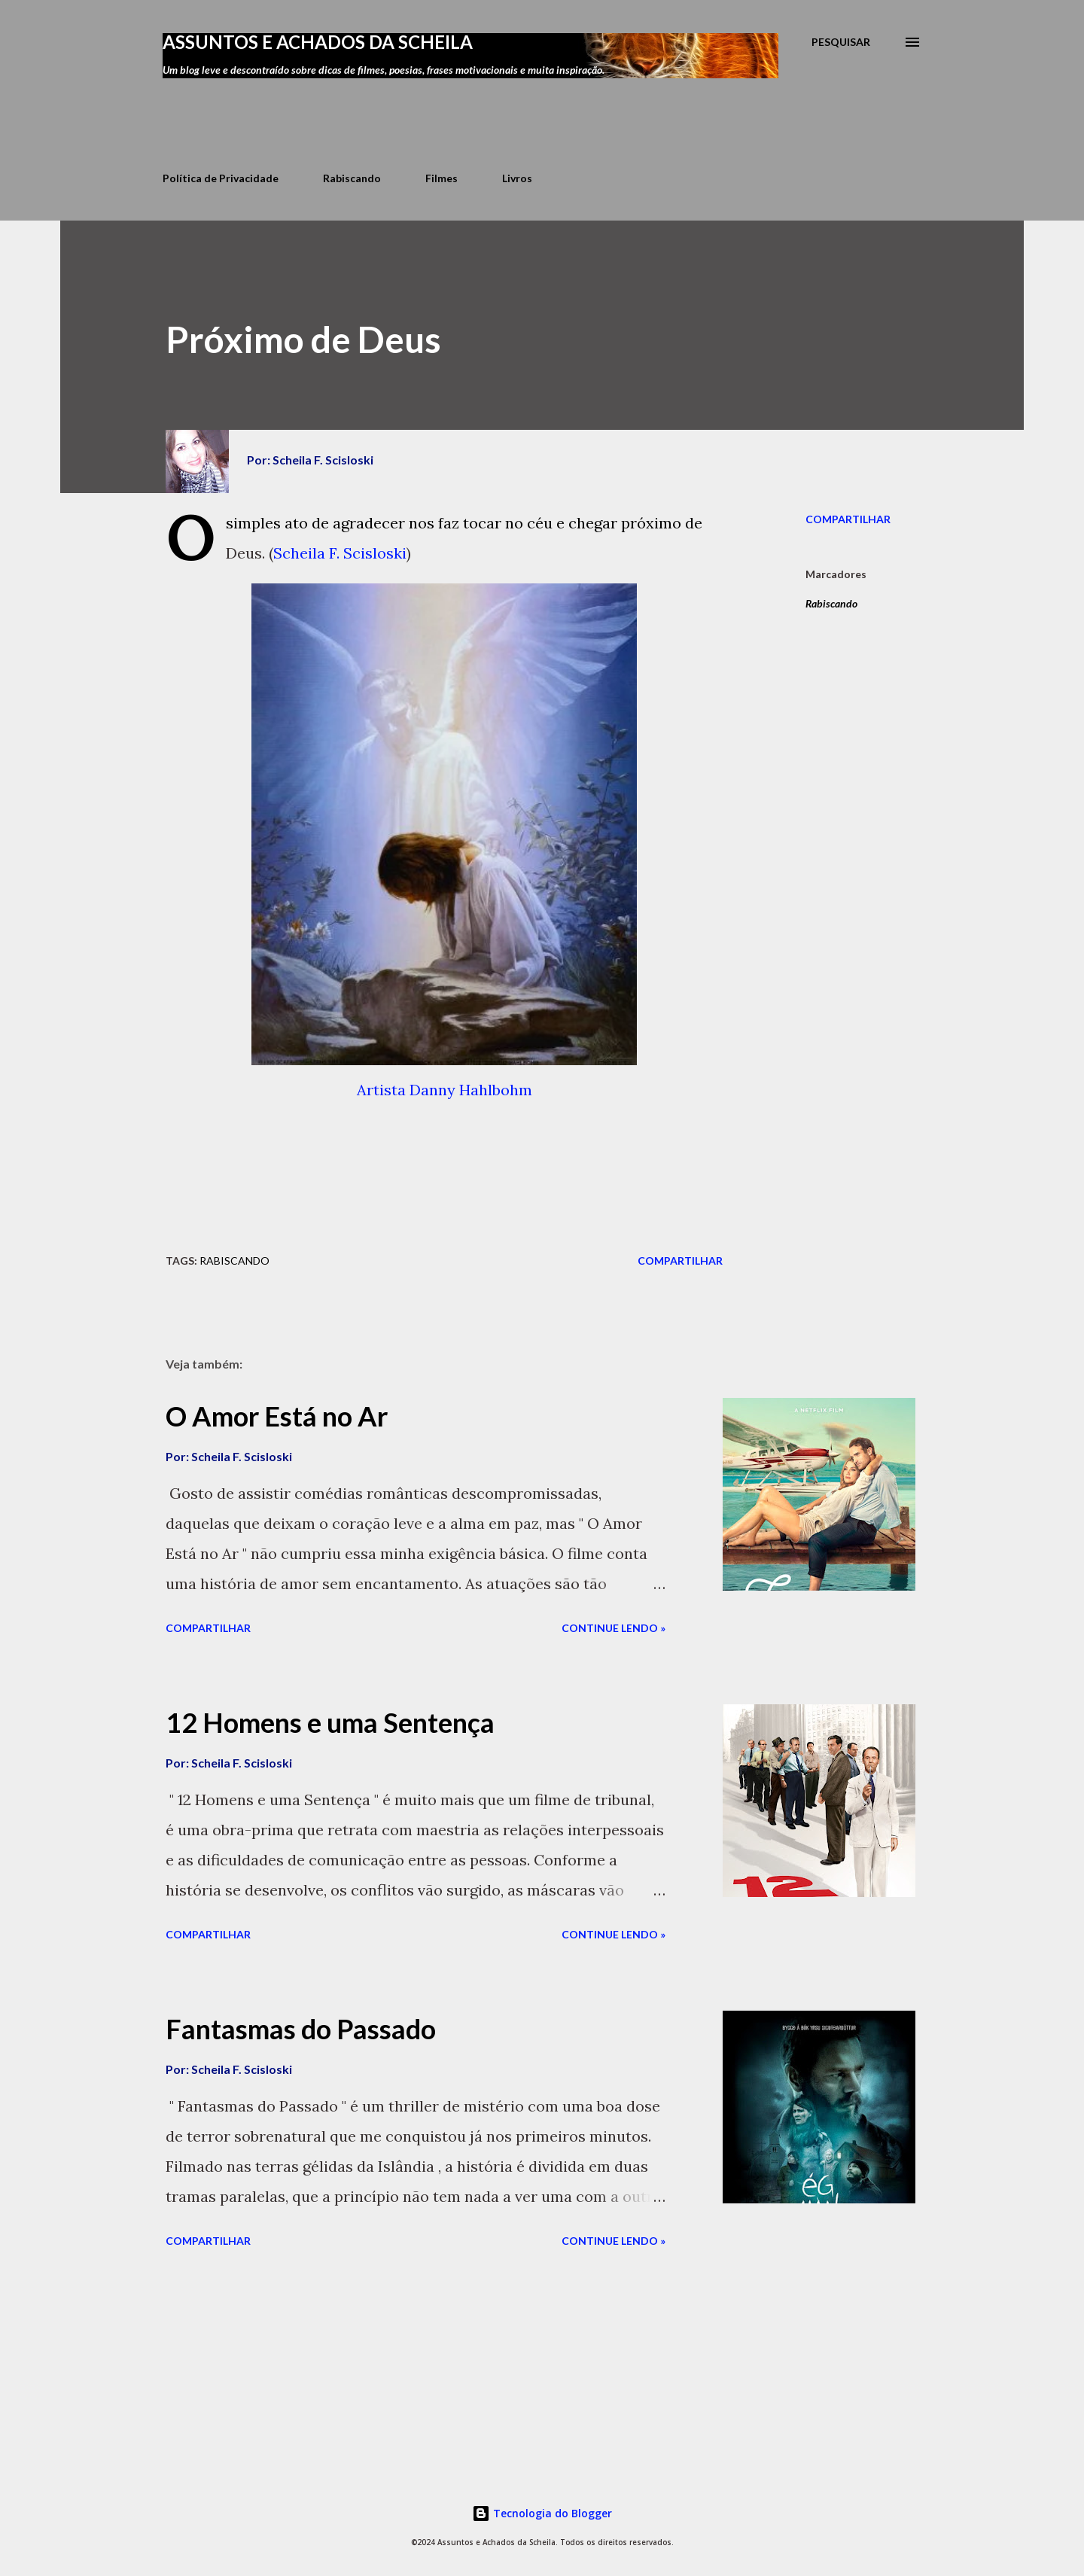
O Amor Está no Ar (277, 1416)
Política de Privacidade (221, 178)
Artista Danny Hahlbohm (444, 1092)
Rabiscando (352, 178)
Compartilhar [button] (848, 519)
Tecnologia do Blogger (542, 2513)
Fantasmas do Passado (301, 2028)
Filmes (441, 178)
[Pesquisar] (840, 42)
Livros (517, 178)
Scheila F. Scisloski (339, 556)
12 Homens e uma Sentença (330, 1722)
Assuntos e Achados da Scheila (318, 42)
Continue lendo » (613, 1627)
